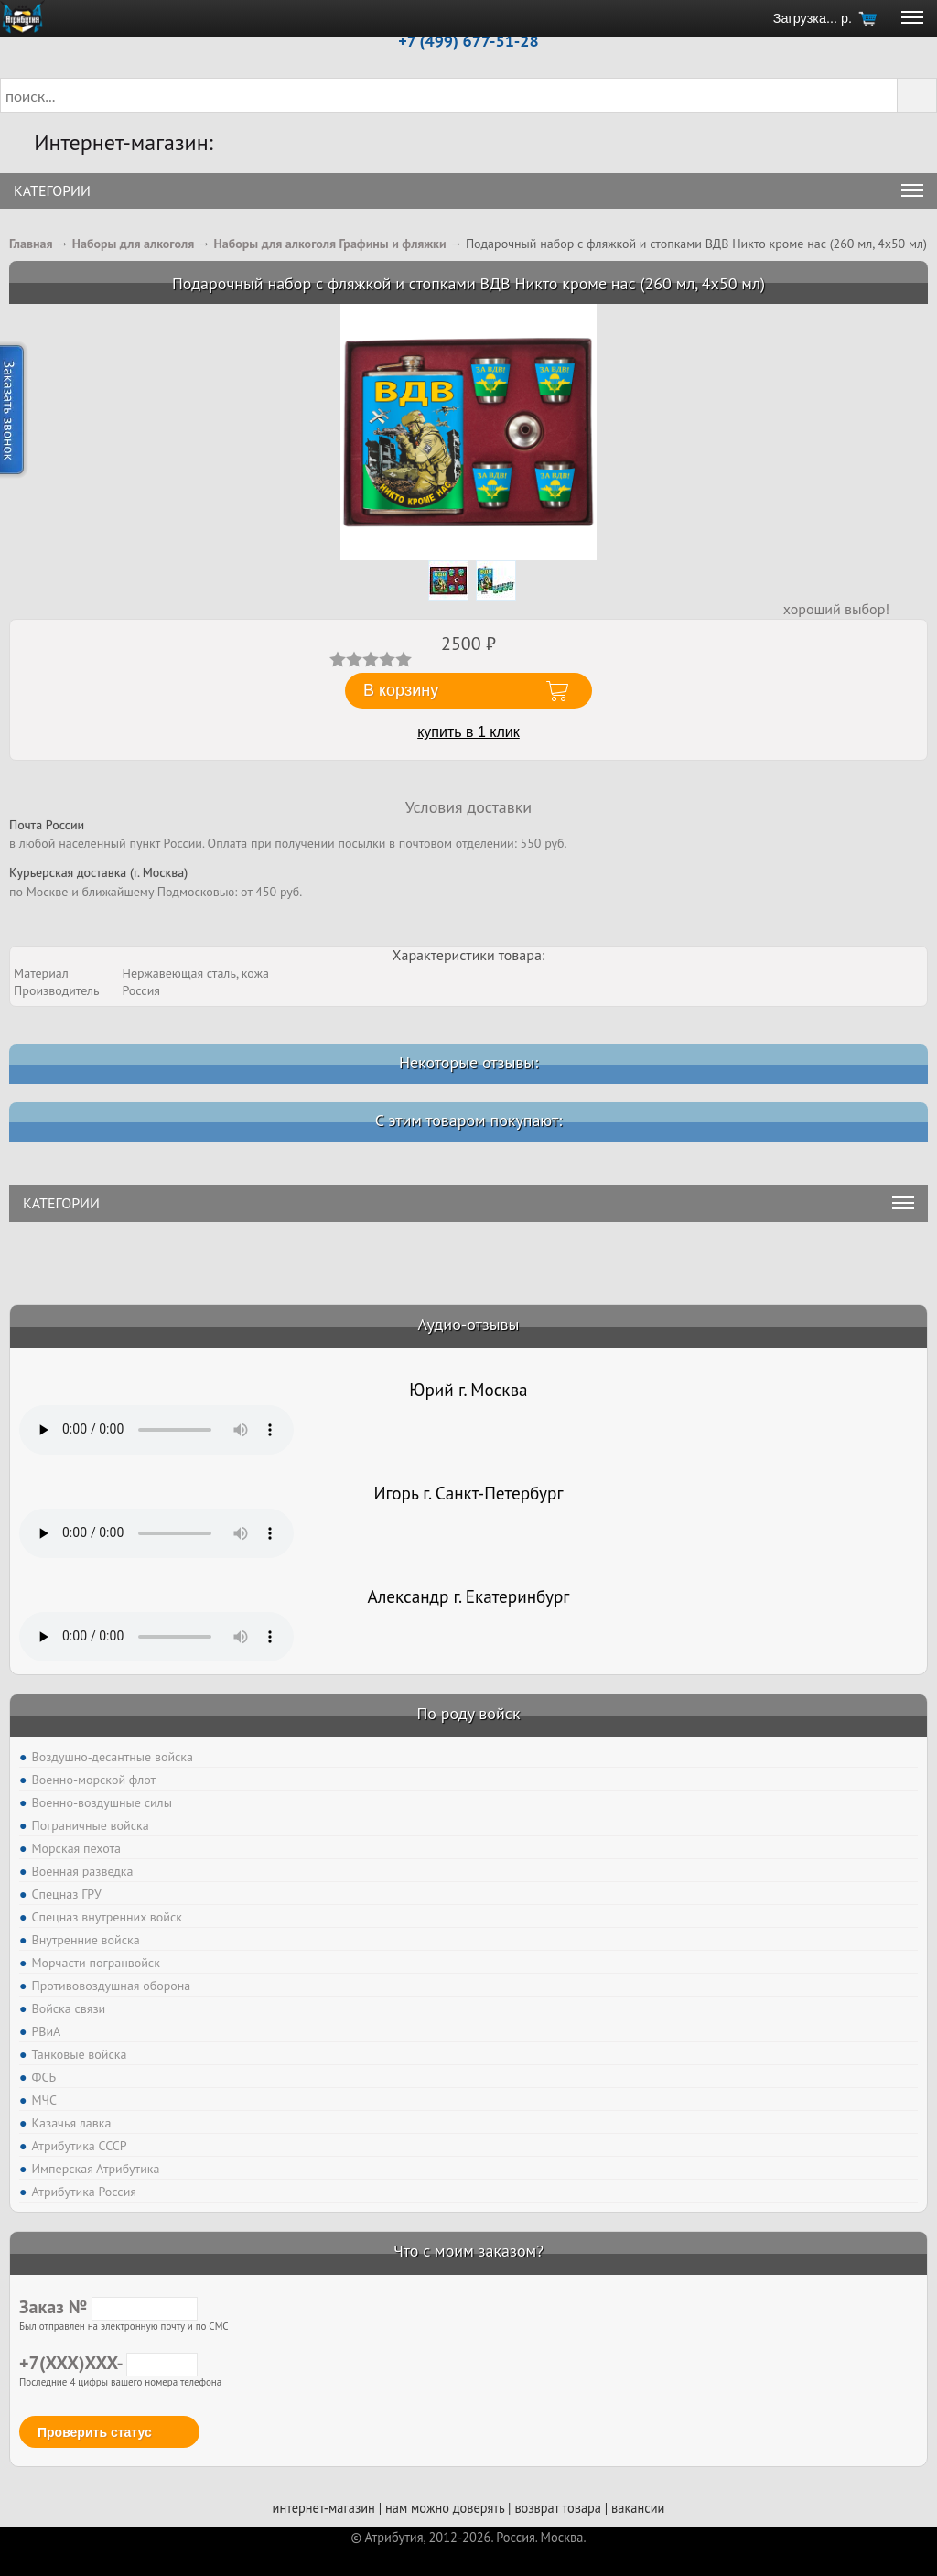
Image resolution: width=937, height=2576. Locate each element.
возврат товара (557, 2507)
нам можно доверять (444, 2507)
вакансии (637, 2507)
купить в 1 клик (468, 732)
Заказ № (108, 2307)
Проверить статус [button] (95, 2432)
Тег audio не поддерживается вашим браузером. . (156, 1430)
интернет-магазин (324, 2507)
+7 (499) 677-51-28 (468, 40)
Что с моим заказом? (468, 2250)
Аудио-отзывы (469, 1324)
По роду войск (468, 1713)
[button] (917, 95)
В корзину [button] (400, 690)
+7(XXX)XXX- (108, 2363)
